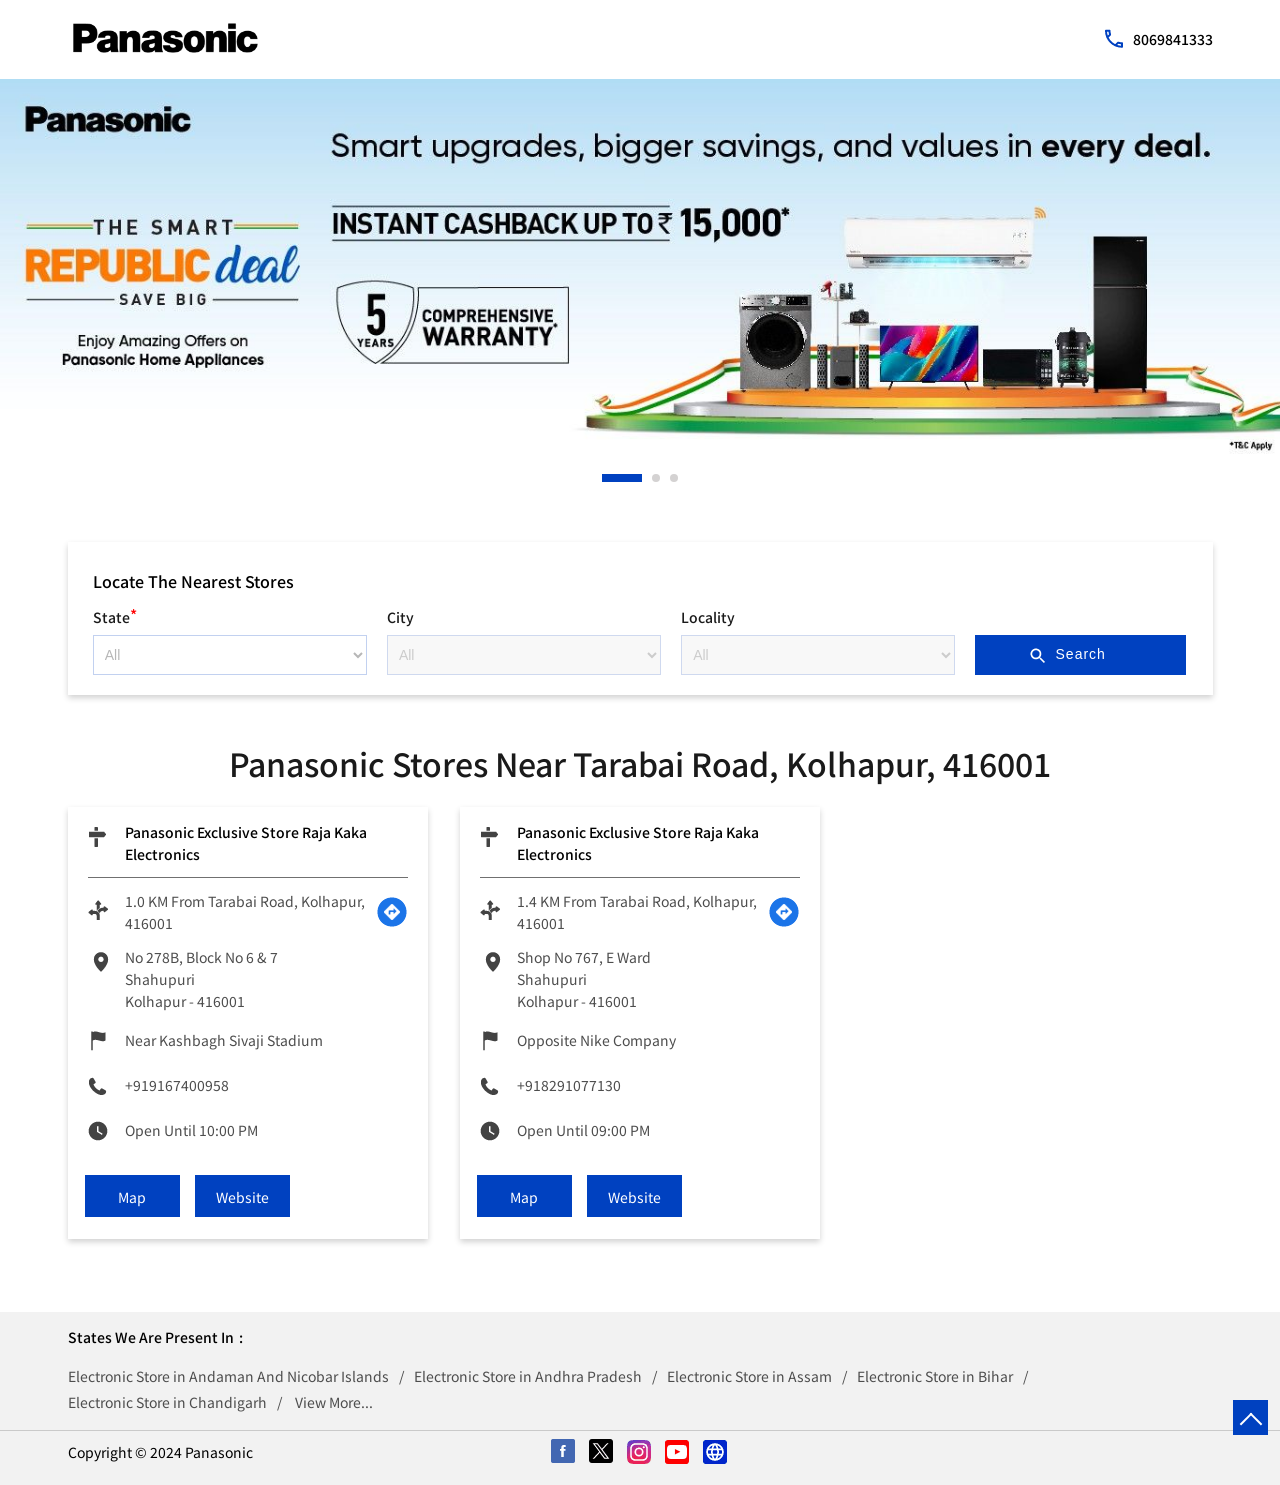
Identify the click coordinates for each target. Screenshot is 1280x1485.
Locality (708, 617)
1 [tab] (607, 478)
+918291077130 (569, 1085)
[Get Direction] (392, 912)
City (400, 617)
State (115, 614)
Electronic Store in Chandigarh (167, 1402)
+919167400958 (177, 1085)
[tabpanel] (640, 266)
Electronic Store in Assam (749, 1376)
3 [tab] (675, 478)
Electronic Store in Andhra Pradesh (528, 1376)
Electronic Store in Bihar (935, 1376)
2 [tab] (657, 478)
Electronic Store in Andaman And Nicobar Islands (228, 1376)
